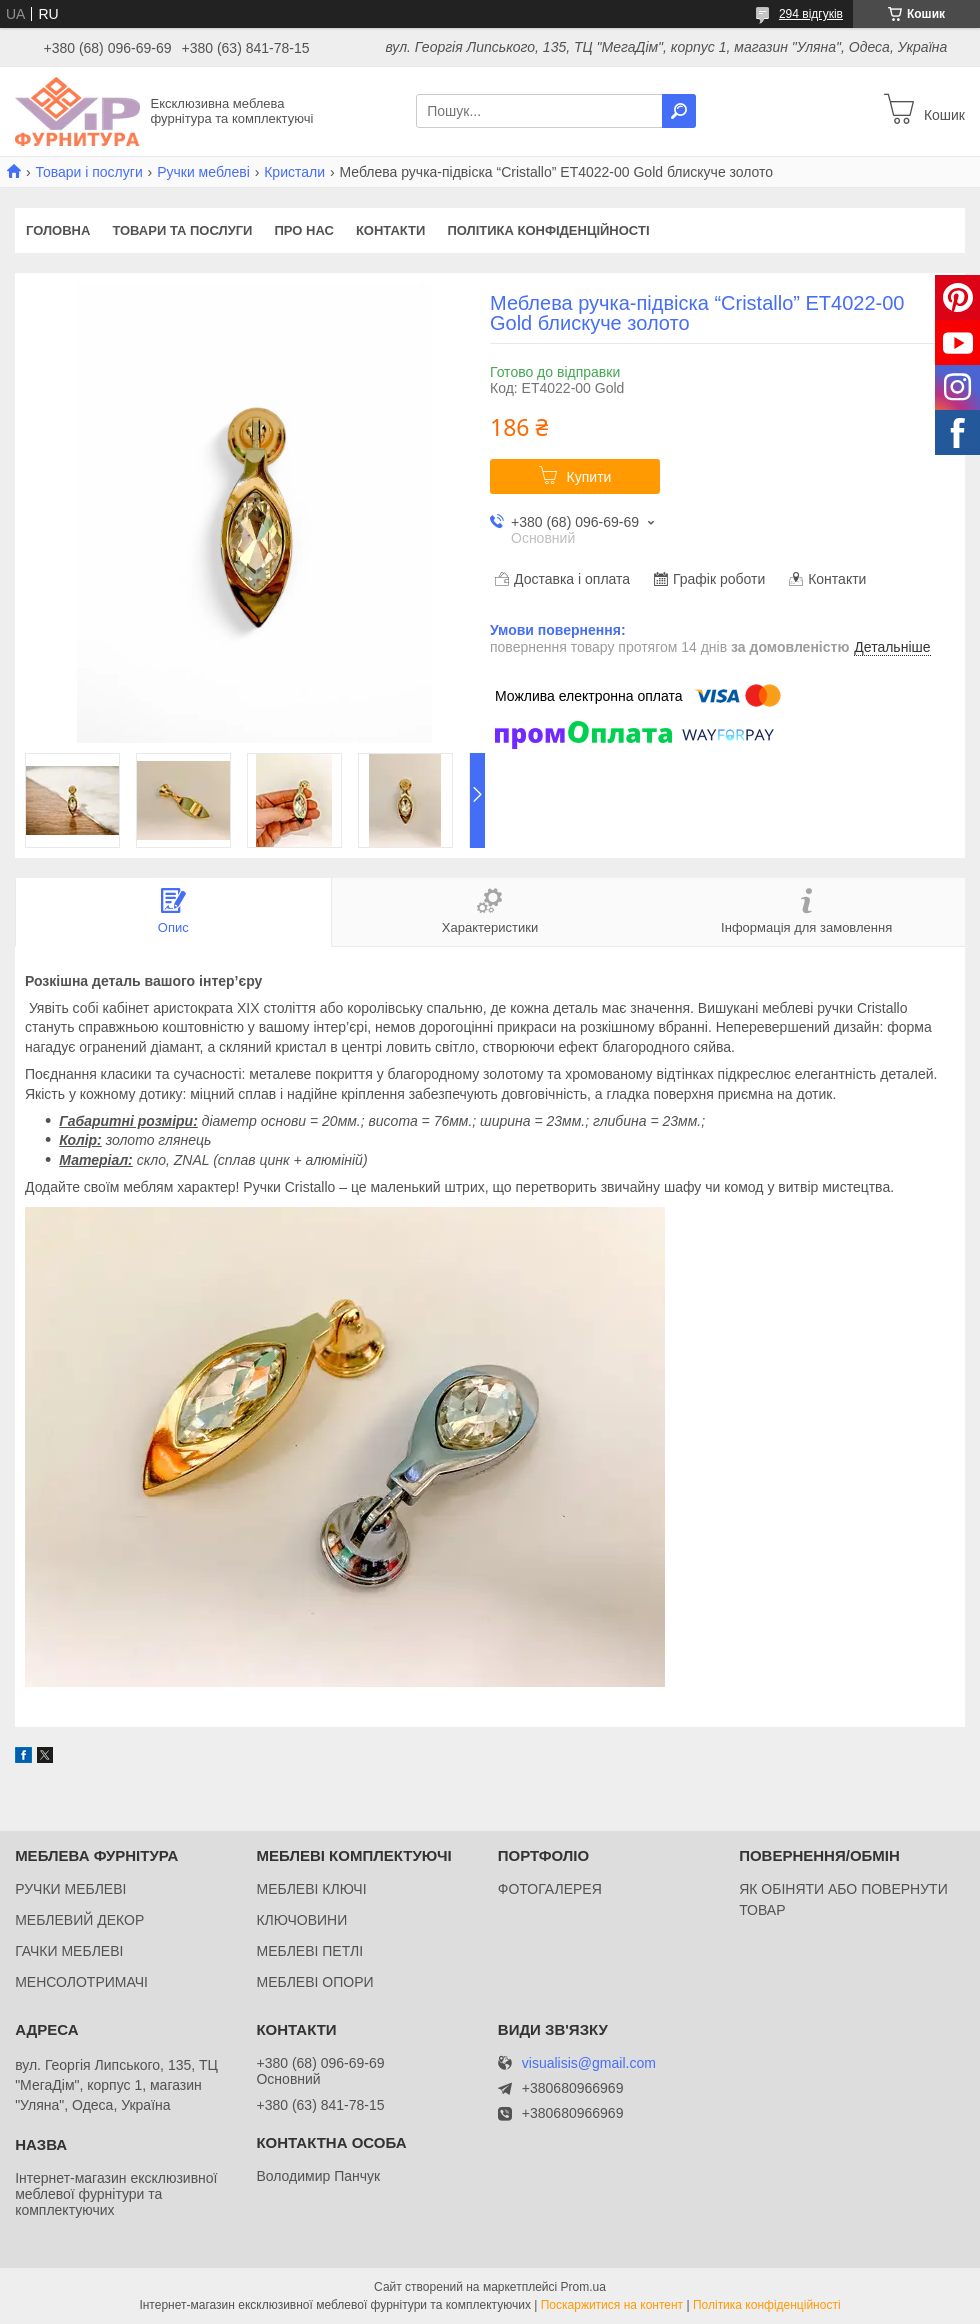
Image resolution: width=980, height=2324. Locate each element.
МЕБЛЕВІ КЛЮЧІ (311, 1889)
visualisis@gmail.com (589, 2063)
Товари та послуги (182, 230)
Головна (58, 230)
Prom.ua (583, 2287)
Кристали (294, 172)
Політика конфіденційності (548, 230)
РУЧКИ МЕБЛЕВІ (70, 1889)
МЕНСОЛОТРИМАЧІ (81, 1982)
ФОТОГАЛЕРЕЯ (550, 1889)
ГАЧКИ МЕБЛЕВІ (69, 1951)
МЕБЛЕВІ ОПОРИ (314, 1982)
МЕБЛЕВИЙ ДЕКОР (79, 1920)
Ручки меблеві (203, 172)
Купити (589, 477)
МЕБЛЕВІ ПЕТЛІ (309, 1951)
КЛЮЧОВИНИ (301, 1920)
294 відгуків (811, 14)
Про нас (303, 230)
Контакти (391, 230)
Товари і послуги (88, 172)
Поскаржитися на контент (612, 2305)
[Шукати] (679, 111)
